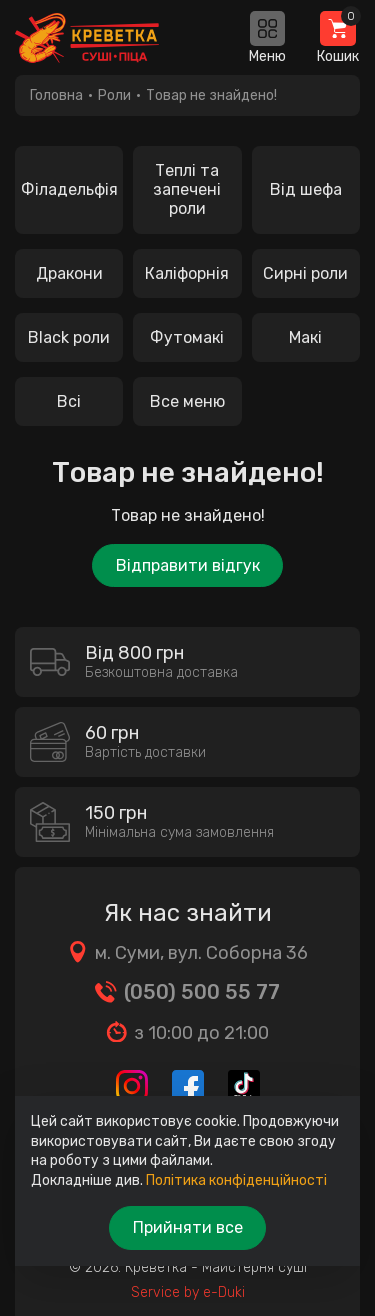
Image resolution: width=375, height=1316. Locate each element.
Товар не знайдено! (211, 95)
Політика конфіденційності (236, 1180)
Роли (114, 95)
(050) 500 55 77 (202, 992)
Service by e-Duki (188, 1292)
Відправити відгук (188, 565)
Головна (56, 95)
